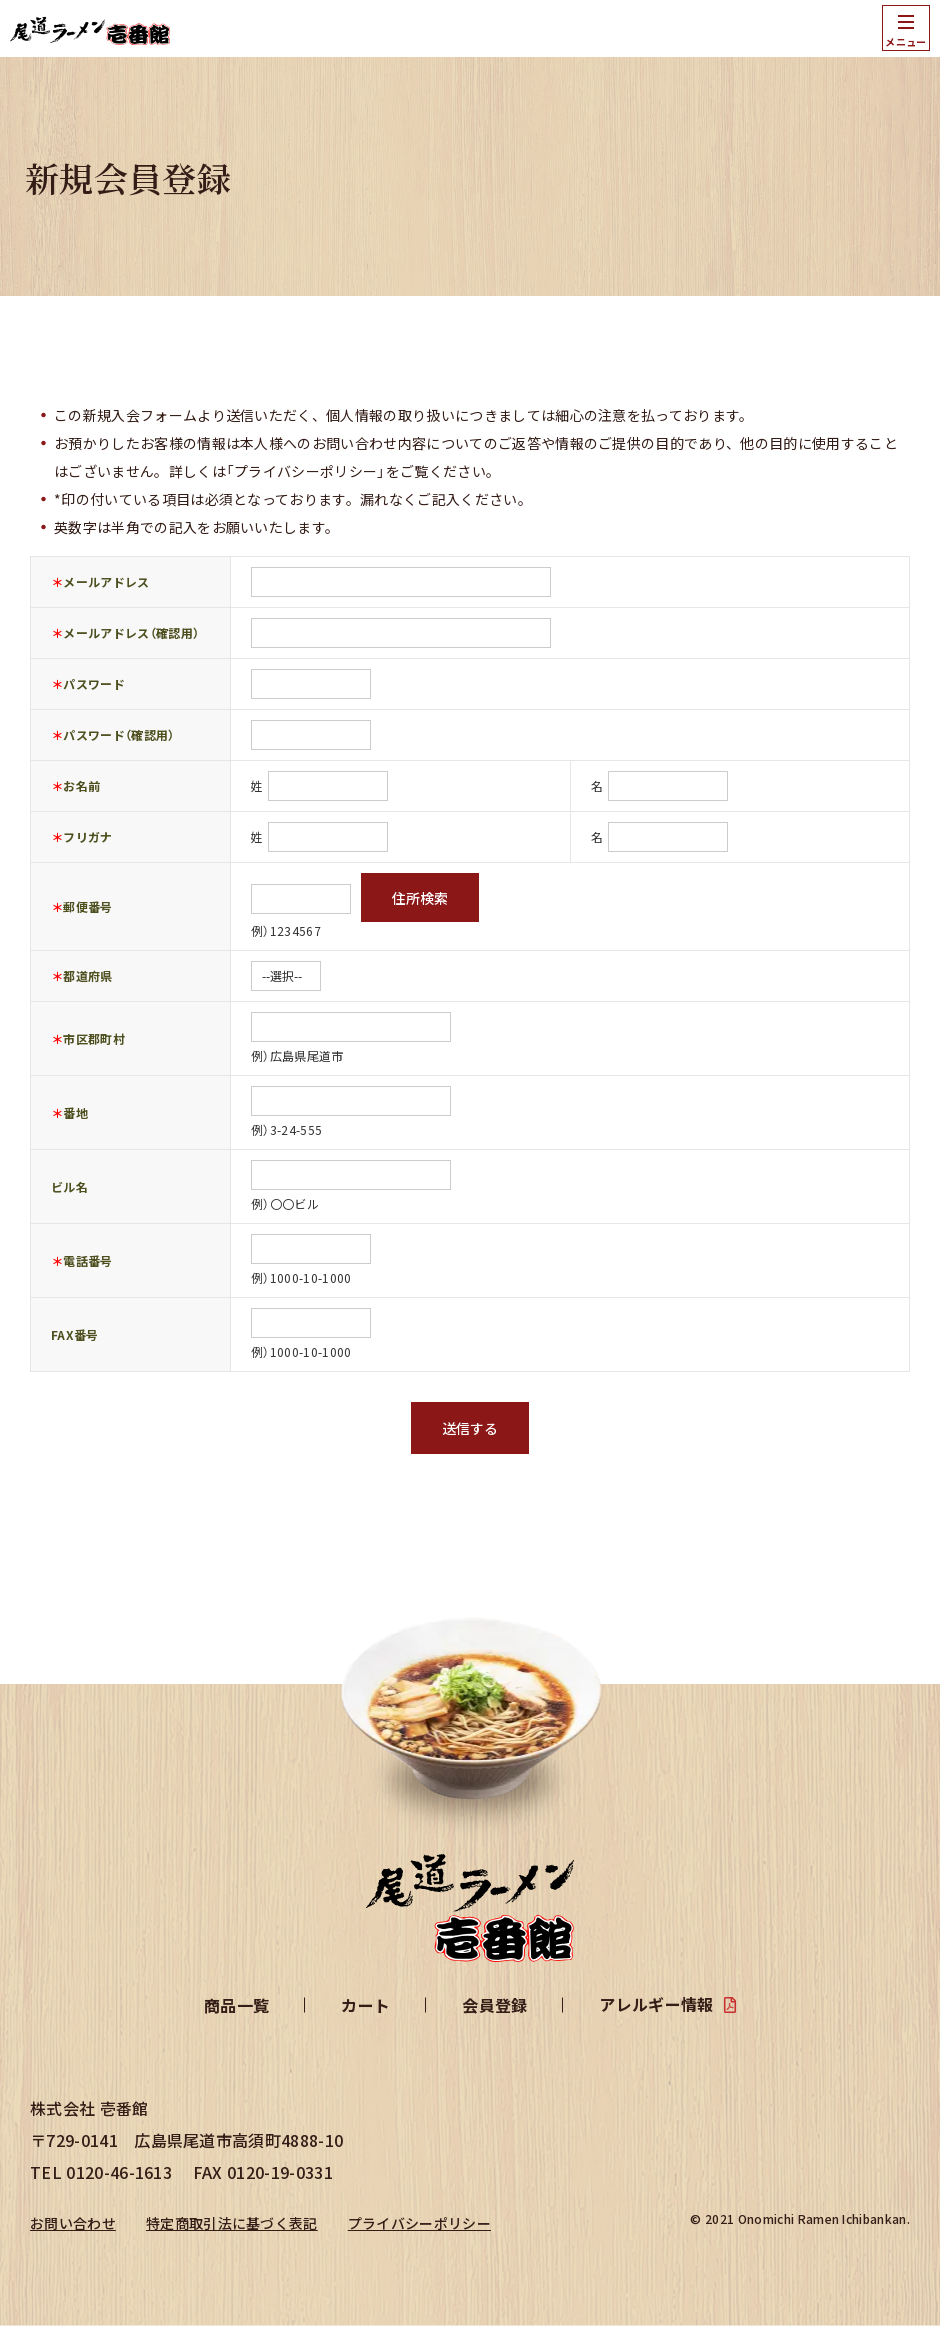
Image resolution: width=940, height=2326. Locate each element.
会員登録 (494, 2005)
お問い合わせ (73, 2223)
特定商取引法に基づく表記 (232, 2223)
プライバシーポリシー (419, 2223)
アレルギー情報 (656, 2004)
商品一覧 (236, 2005)
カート (365, 2005)
